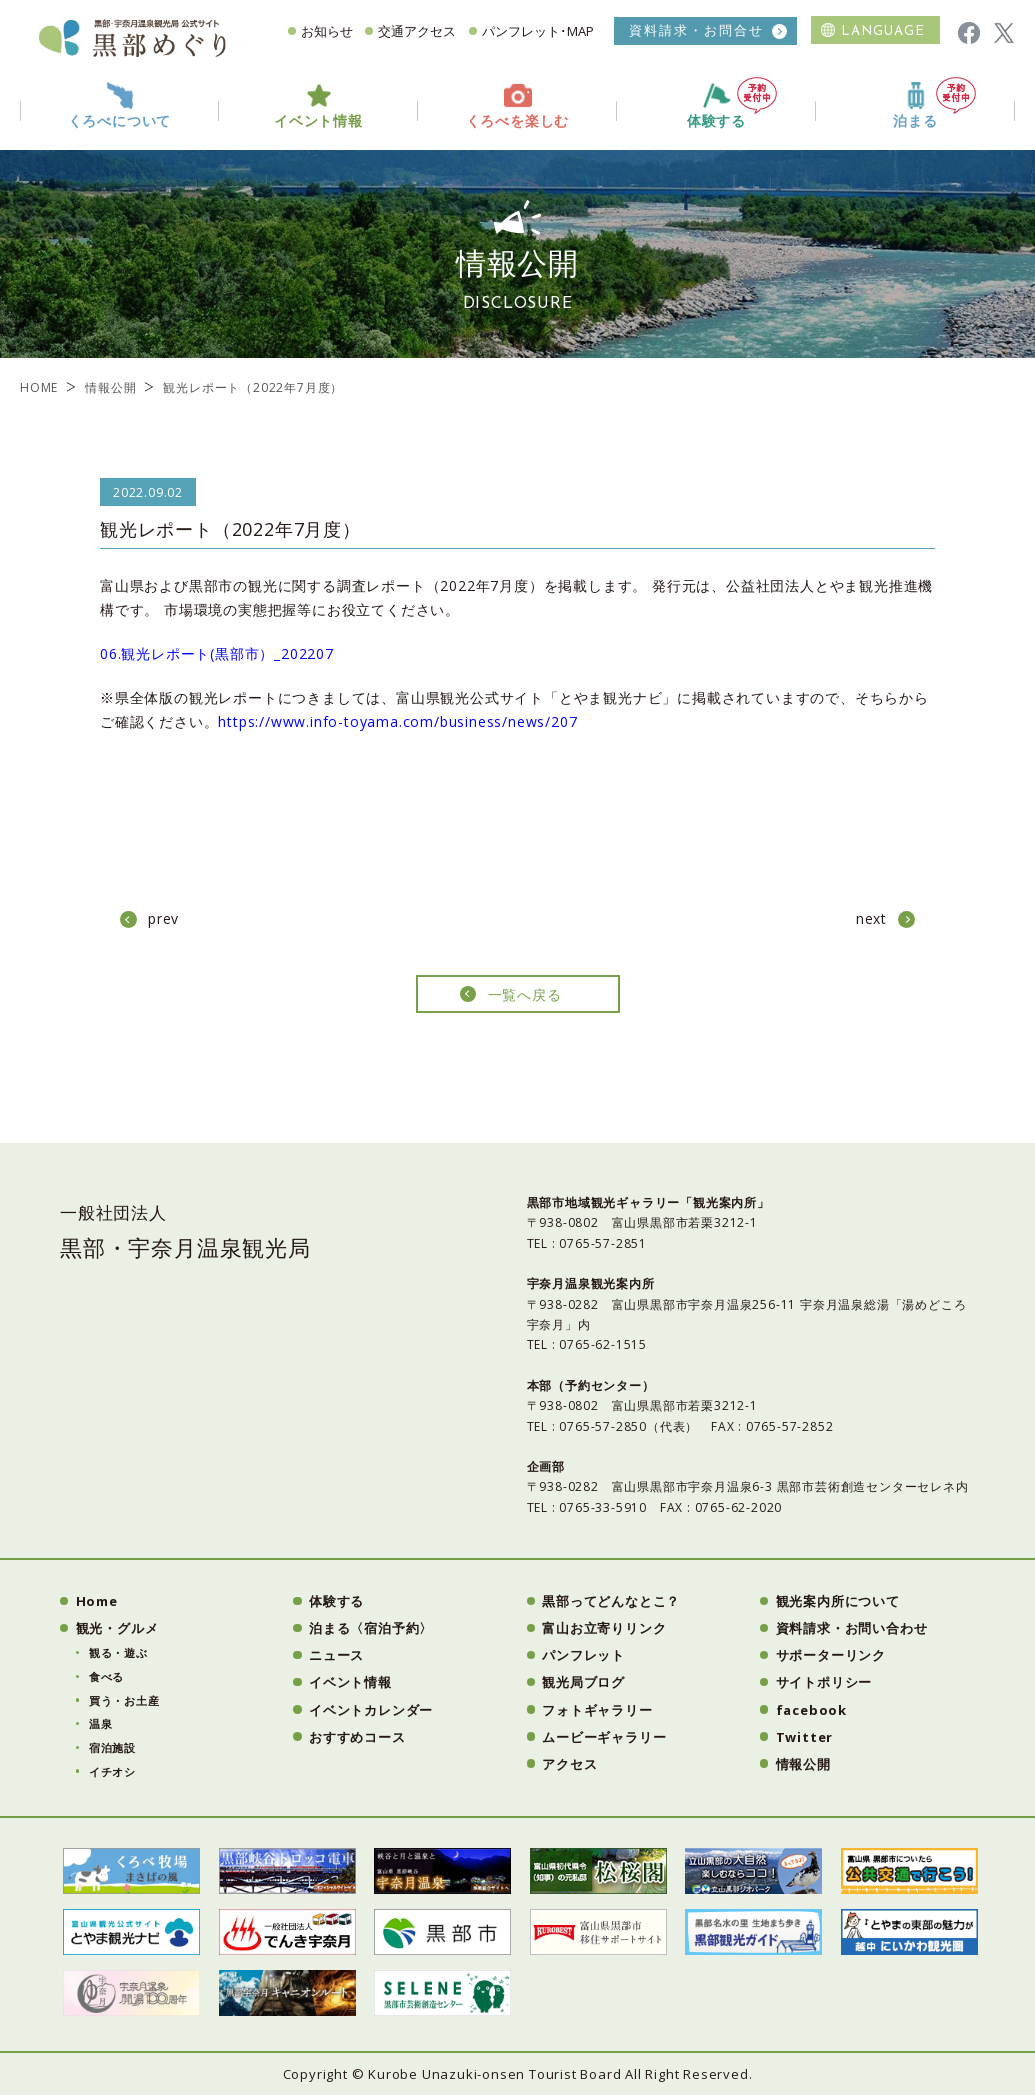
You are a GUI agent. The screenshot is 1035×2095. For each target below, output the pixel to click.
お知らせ (327, 31)
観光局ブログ (583, 1682)
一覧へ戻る (525, 994)
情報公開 (110, 387)
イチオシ (112, 1771)
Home (97, 1601)
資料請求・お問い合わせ (852, 1628)
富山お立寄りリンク (604, 1628)
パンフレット (583, 1655)
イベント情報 (350, 1682)
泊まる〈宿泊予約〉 (371, 1628)
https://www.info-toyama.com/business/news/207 (397, 721)
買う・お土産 (124, 1700)
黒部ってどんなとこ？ (611, 1601)
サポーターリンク (831, 1655)
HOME (39, 387)
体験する (732, 103)
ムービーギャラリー (604, 1737)
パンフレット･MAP (538, 31)
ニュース (336, 1655)
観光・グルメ (117, 1628)
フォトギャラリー (597, 1710)
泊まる (934, 103)
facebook (811, 1710)
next (871, 918)
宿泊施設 (112, 1747)
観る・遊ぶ (118, 1652)
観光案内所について (838, 1601)
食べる (106, 1676)
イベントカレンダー (371, 1710)
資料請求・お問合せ (696, 30)
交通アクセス (417, 31)
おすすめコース (357, 1737)
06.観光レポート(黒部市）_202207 (217, 653)
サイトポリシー (824, 1682)
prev (163, 918)
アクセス (569, 1764)
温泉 (101, 1723)
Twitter (805, 1737)
